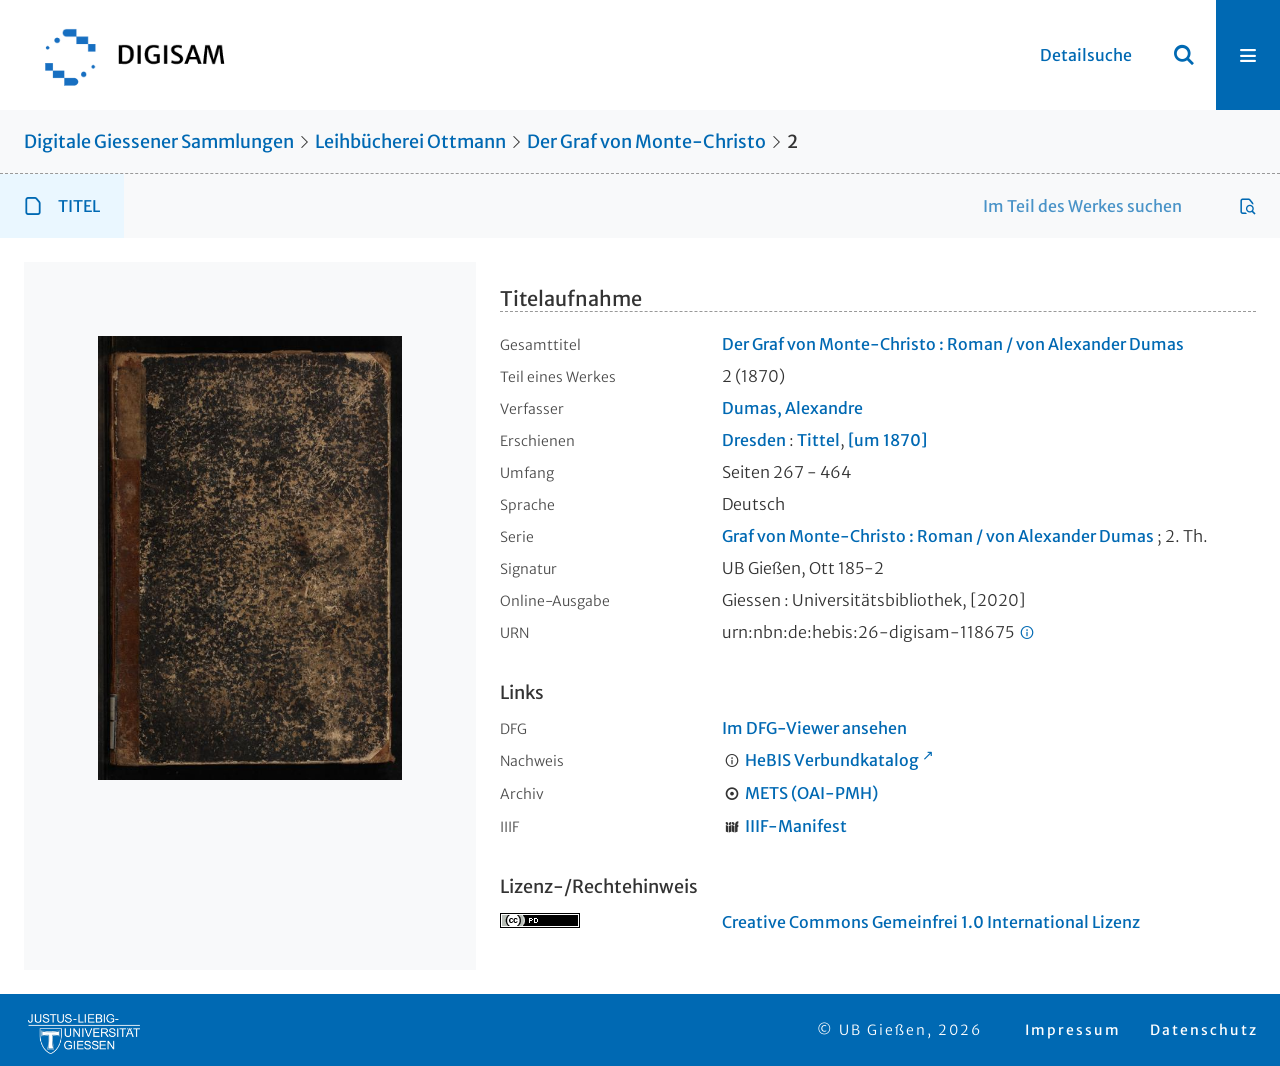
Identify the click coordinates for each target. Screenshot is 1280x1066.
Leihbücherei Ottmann (410, 141)
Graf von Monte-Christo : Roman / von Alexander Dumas (938, 536)
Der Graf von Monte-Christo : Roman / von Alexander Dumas (953, 344)
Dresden (754, 440)
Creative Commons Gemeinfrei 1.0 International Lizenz (931, 922)
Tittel (818, 440)
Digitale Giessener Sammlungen (159, 141)
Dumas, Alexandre (792, 408)
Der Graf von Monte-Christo (646, 141)
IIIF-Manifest (796, 826)
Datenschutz (1204, 1030)
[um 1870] (887, 440)
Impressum (1073, 1030)
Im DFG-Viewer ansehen (814, 728)
